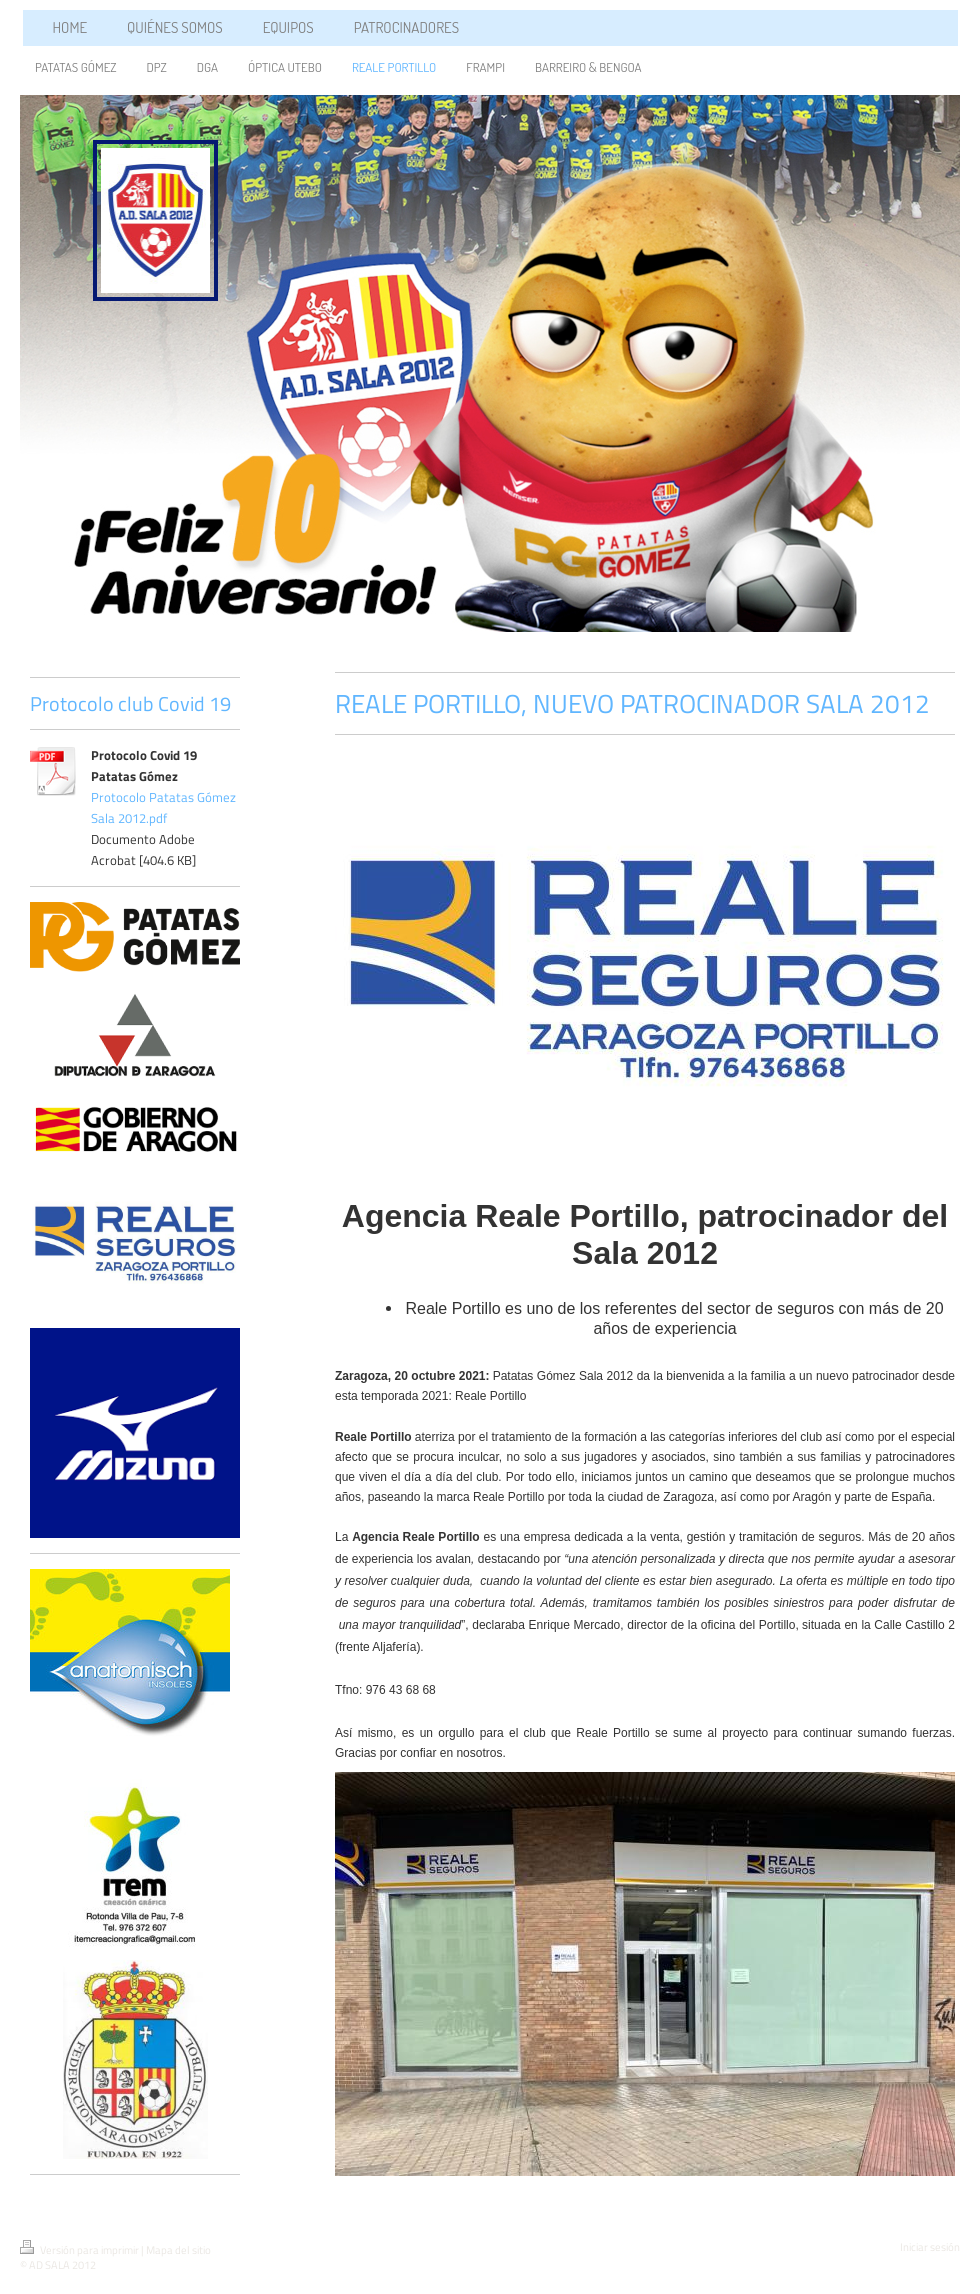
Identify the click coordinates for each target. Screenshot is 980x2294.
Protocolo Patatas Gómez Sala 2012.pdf (163, 807)
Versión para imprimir (80, 2250)
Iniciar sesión (930, 2247)
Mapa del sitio (178, 2250)
